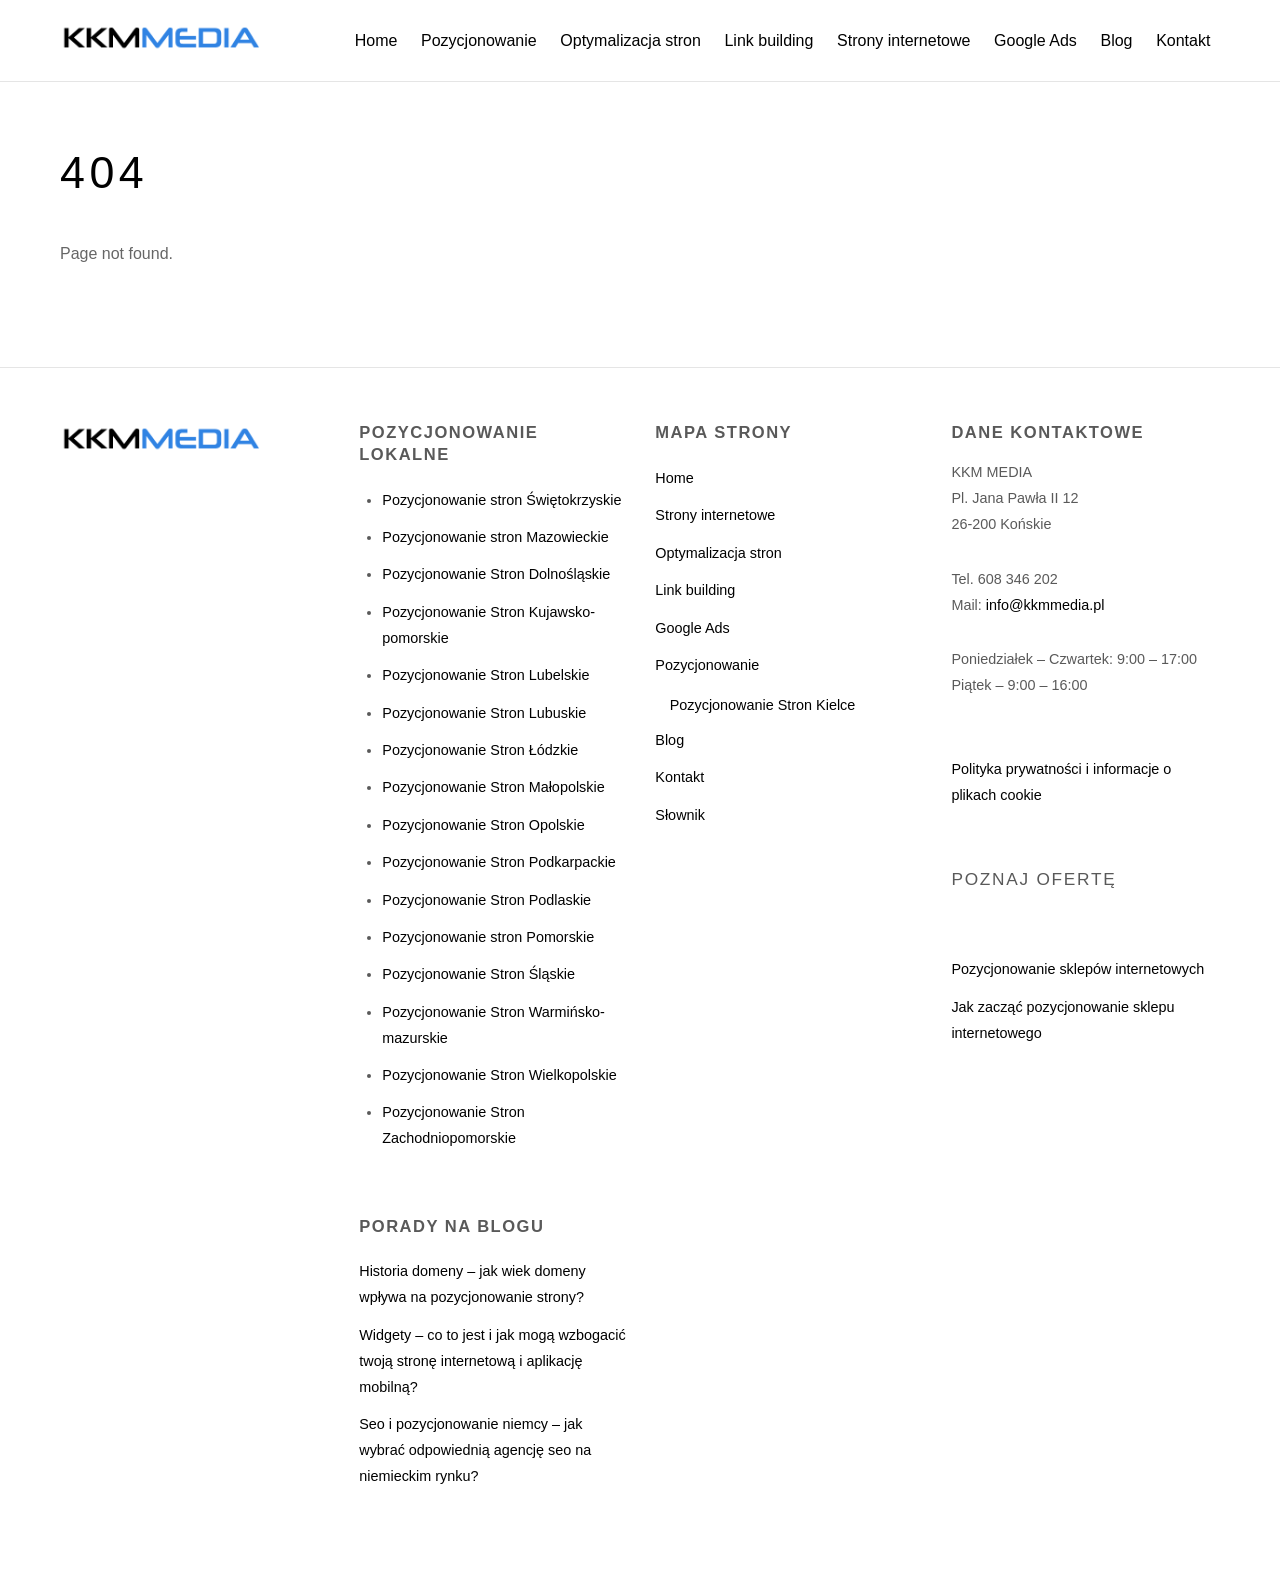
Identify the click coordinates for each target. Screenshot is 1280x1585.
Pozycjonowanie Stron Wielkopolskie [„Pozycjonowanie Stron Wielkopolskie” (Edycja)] (499, 1075)
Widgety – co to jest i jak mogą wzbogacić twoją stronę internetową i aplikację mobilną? (492, 1361)
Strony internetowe (903, 40)
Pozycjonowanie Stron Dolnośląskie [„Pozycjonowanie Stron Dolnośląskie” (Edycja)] (496, 574)
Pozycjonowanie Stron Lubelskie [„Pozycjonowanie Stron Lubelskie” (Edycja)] (485, 675)
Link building (768, 40)
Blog (1116, 40)
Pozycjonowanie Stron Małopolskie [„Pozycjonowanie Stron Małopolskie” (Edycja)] (493, 787)
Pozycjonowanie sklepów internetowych (1077, 969)
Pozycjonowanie (479, 40)
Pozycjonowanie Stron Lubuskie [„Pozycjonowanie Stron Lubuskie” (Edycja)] (484, 713)
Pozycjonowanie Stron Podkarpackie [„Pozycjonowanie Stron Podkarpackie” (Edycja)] (499, 862)
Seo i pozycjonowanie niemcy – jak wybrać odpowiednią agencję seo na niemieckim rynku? (475, 1450)
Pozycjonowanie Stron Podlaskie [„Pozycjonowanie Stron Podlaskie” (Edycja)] (486, 900)
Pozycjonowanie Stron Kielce (763, 705)
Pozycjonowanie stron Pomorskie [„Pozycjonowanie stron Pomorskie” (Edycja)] (488, 937)
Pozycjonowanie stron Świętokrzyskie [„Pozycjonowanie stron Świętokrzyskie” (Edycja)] (501, 500)
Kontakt (1183, 40)
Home (376, 40)
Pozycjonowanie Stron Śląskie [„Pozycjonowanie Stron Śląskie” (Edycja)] (478, 974)
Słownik (680, 815)
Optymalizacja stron (630, 40)
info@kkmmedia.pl (1045, 605)
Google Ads (1035, 40)
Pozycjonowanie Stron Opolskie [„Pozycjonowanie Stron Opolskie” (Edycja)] (483, 825)
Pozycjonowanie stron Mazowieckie (495, 537)
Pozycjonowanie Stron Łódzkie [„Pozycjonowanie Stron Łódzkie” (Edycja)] (480, 750)
